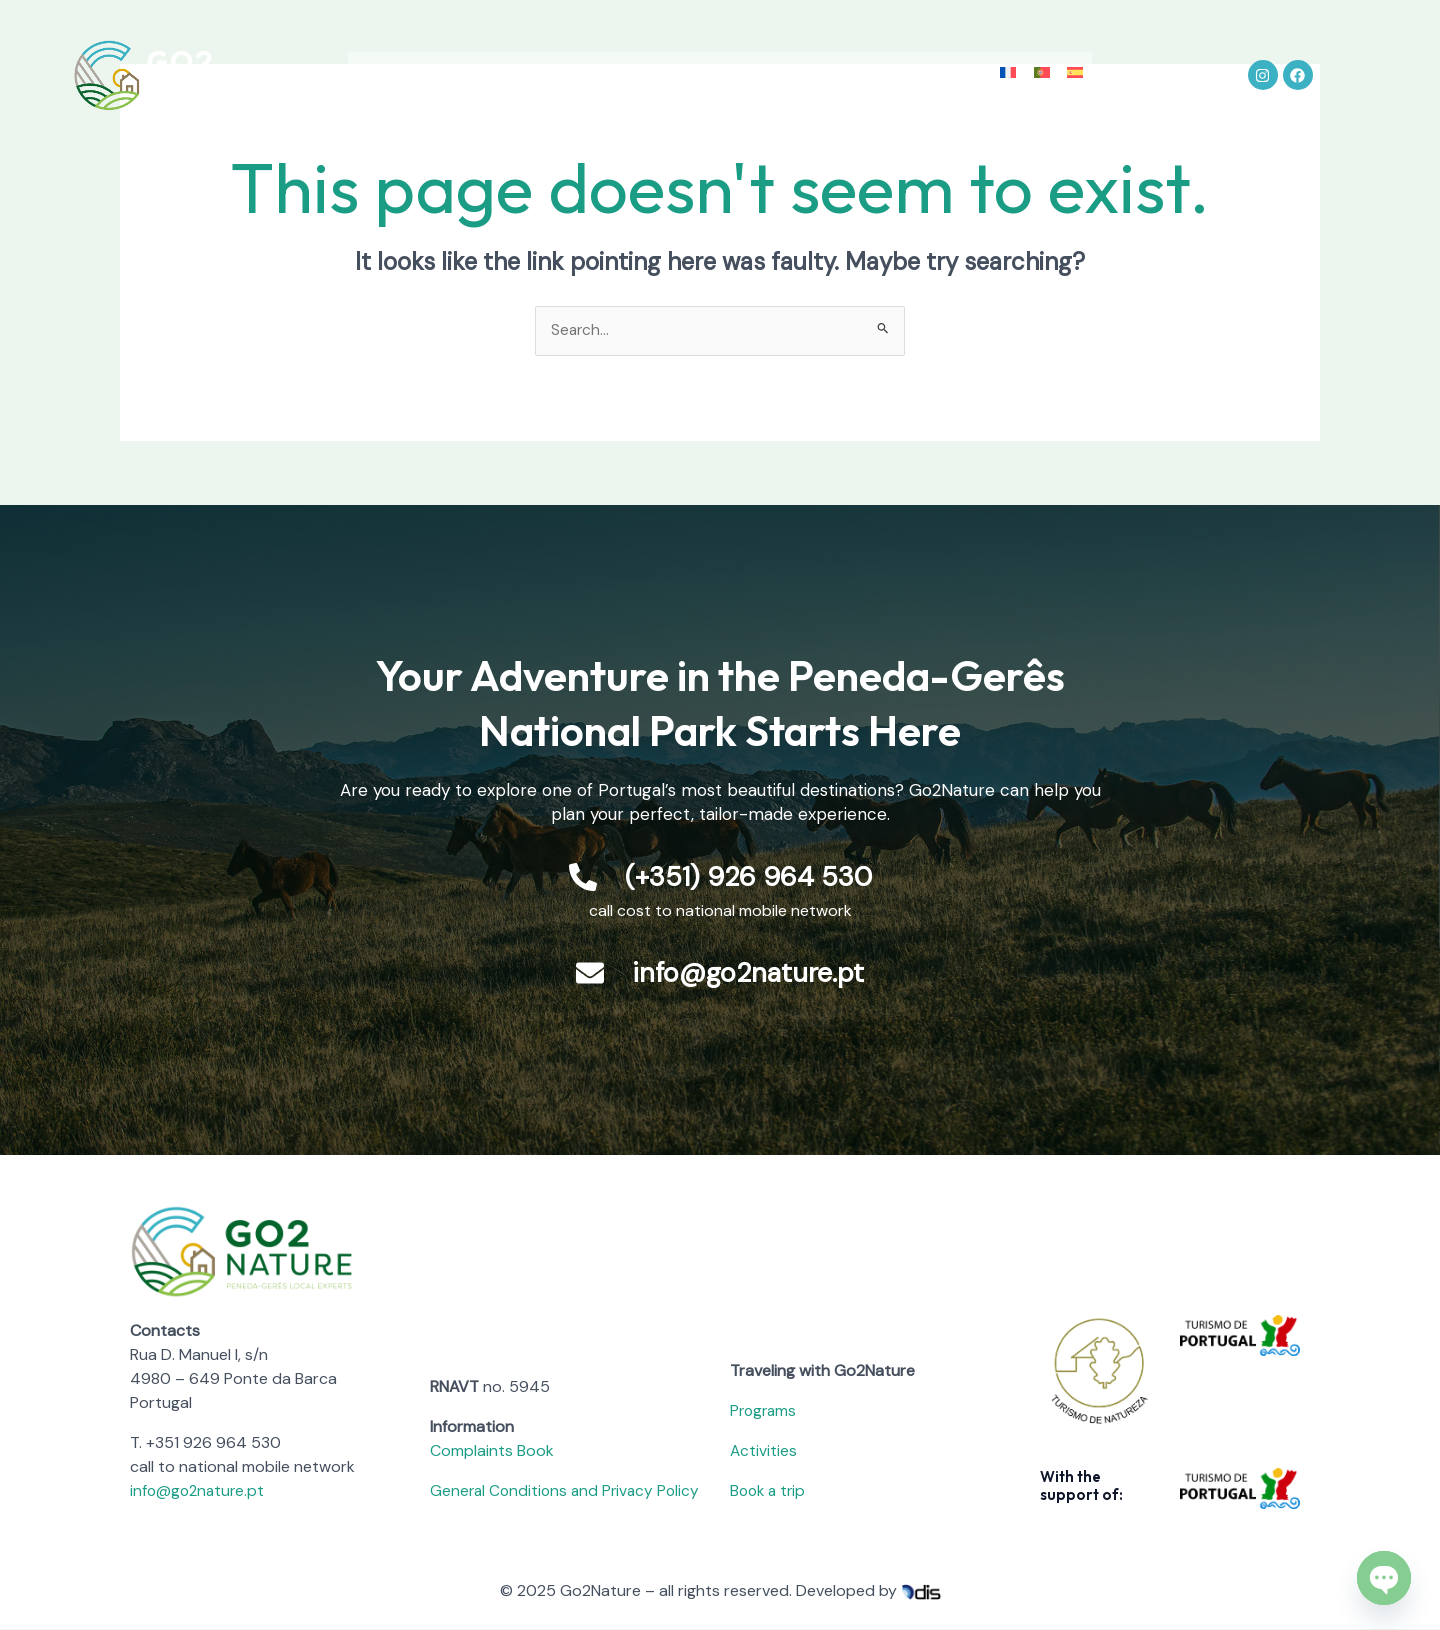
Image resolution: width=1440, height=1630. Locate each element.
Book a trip (770, 1491)
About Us (363, 58)
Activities (590, 58)
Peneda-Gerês (477, 58)
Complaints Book (492, 1451)
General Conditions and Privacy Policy (568, 1491)
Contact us (980, 58)
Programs (765, 1411)
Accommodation (710, 58)
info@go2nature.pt (199, 1491)
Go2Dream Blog (854, 58)
